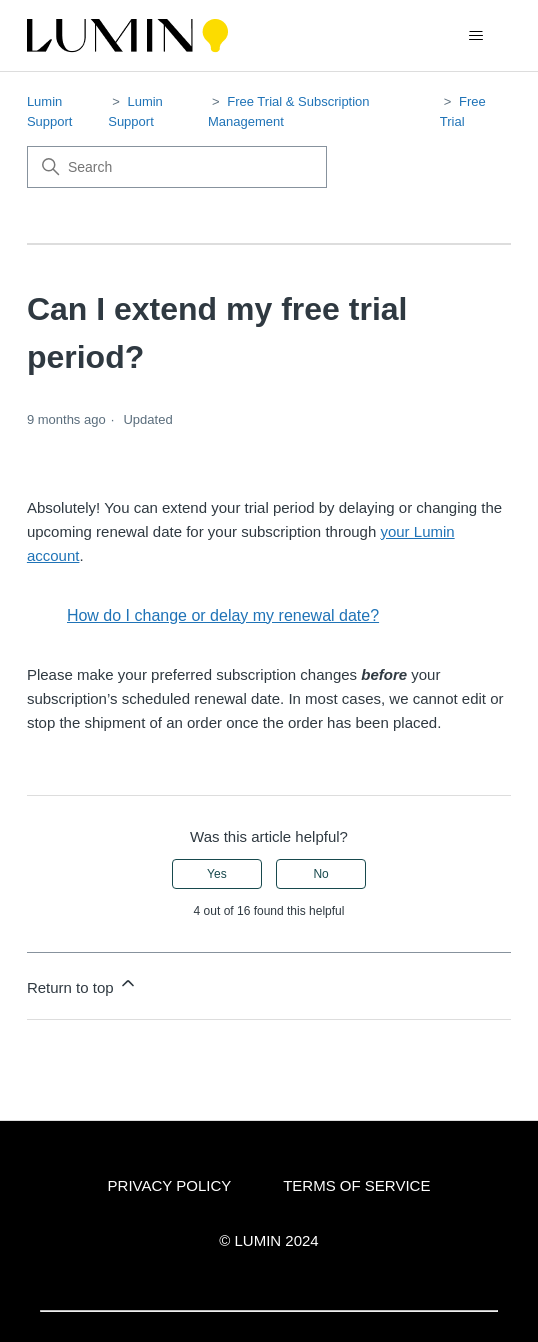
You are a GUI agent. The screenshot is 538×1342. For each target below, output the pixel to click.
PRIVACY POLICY (170, 1185)
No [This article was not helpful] (320, 874)
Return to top (82, 984)
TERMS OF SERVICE (356, 1185)
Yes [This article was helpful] (217, 874)
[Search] (177, 167)
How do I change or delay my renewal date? (223, 615)
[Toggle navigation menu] (475, 36)
